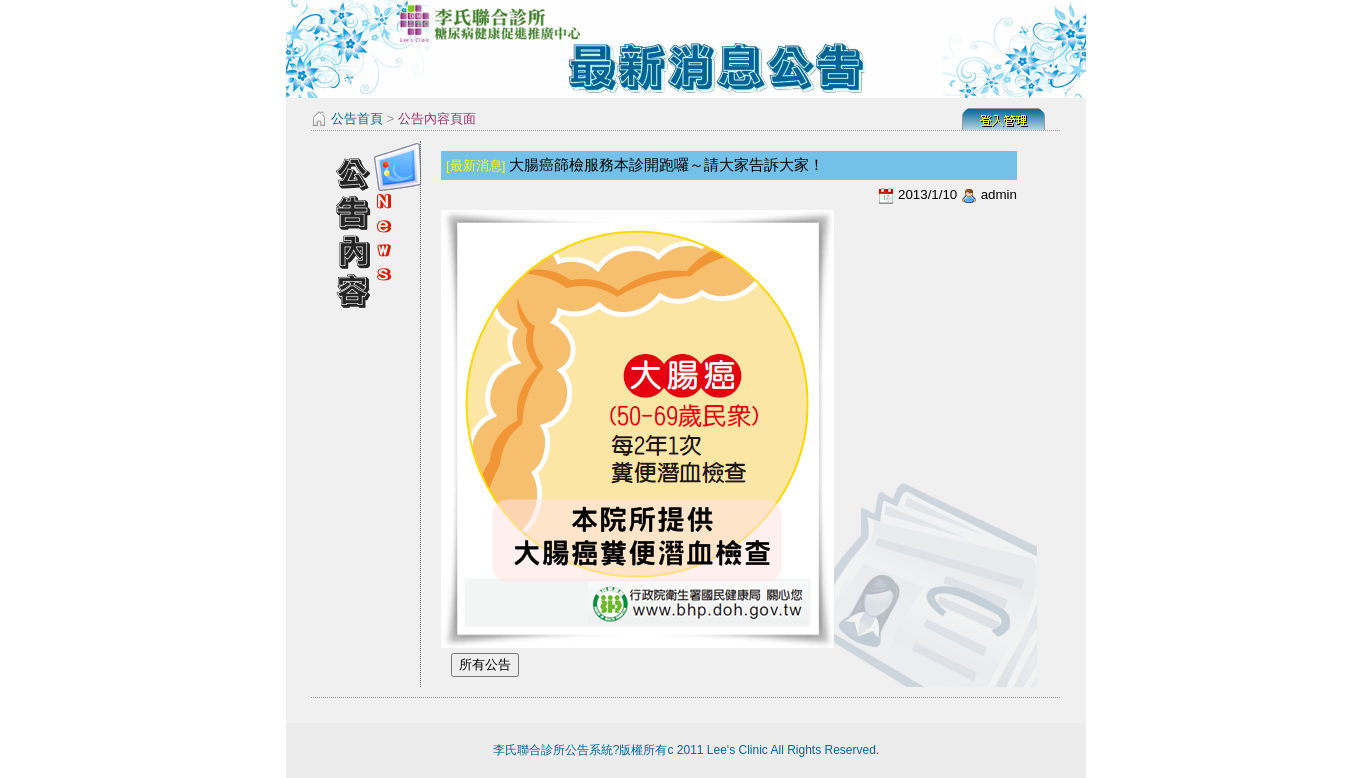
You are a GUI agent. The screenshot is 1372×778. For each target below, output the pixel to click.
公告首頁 (357, 118)
